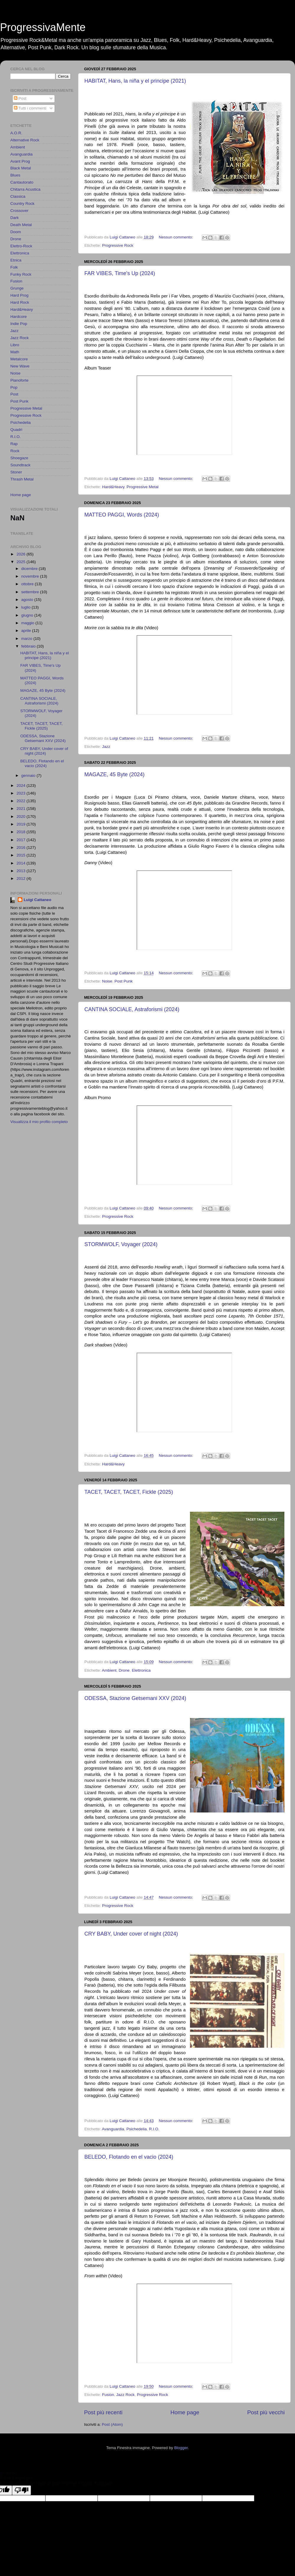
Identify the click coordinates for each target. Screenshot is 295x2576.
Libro (14, 345)
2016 (22, 847)
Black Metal (20, 168)
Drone (124, 1670)
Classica (17, 196)
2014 (22, 863)
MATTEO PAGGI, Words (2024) (121, 515)
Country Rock (22, 203)
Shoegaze (19, 458)
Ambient (109, 1670)
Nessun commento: (176, 237)
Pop (13, 387)
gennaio (29, 775)
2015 (22, 855)
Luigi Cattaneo (37, 900)
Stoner (16, 472)
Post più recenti (103, 2412)
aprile (26, 630)
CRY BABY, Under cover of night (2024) (131, 1934)
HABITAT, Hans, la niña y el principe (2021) (135, 81)
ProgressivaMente (43, 27)
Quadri (16, 429)
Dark (14, 217)
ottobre (28, 584)
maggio (28, 623)
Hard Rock (19, 302)
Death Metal (21, 225)
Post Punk (123, 981)
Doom (15, 232)
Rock (14, 451)
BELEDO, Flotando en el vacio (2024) (128, 2157)
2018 (22, 832)
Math (14, 352)
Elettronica (141, 1670)
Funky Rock (20, 274)
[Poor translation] (21, 2490)
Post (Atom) (112, 2424)
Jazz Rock (125, 2394)
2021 (22, 808)
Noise (107, 981)
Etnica (16, 260)
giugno (27, 615)
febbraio (29, 646)
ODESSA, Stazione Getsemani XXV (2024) (135, 1698)
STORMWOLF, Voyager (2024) (121, 1244)
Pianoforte (19, 380)
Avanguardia (113, 2129)
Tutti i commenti (30, 108)
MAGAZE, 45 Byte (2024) (114, 774)
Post (20, 98)
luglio (26, 607)
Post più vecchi (266, 2412)
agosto (27, 599)
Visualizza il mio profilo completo (39, 1121)
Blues (15, 175)
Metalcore (19, 359)
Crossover (19, 210)
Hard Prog (19, 295)
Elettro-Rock (21, 246)
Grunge (17, 288)
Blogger (181, 2448)
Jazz (106, 746)
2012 (22, 878)
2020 (22, 816)
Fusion (108, 2394)
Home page (185, 2412)
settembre (30, 592)
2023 (22, 793)
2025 (22, 562)
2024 (22, 785)
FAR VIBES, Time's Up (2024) (119, 273)
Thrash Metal (22, 479)
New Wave (20, 366)
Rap (14, 444)
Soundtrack (20, 465)
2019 (22, 824)
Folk (14, 267)
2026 (22, 554)
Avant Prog (20, 161)
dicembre (30, 568)
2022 (22, 801)
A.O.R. (16, 133)
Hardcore (18, 316)
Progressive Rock (117, 245)
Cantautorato (21, 182)
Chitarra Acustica (25, 189)
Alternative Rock (24, 140)
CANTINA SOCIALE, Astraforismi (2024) (131, 1009)
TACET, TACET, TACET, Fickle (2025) (128, 1492)
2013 (22, 871)
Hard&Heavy (113, 487)
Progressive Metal (142, 487)
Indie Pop (18, 323)
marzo (27, 638)
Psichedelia (136, 2129)
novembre (30, 576)
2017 (22, 840)
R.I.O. (154, 2129)
